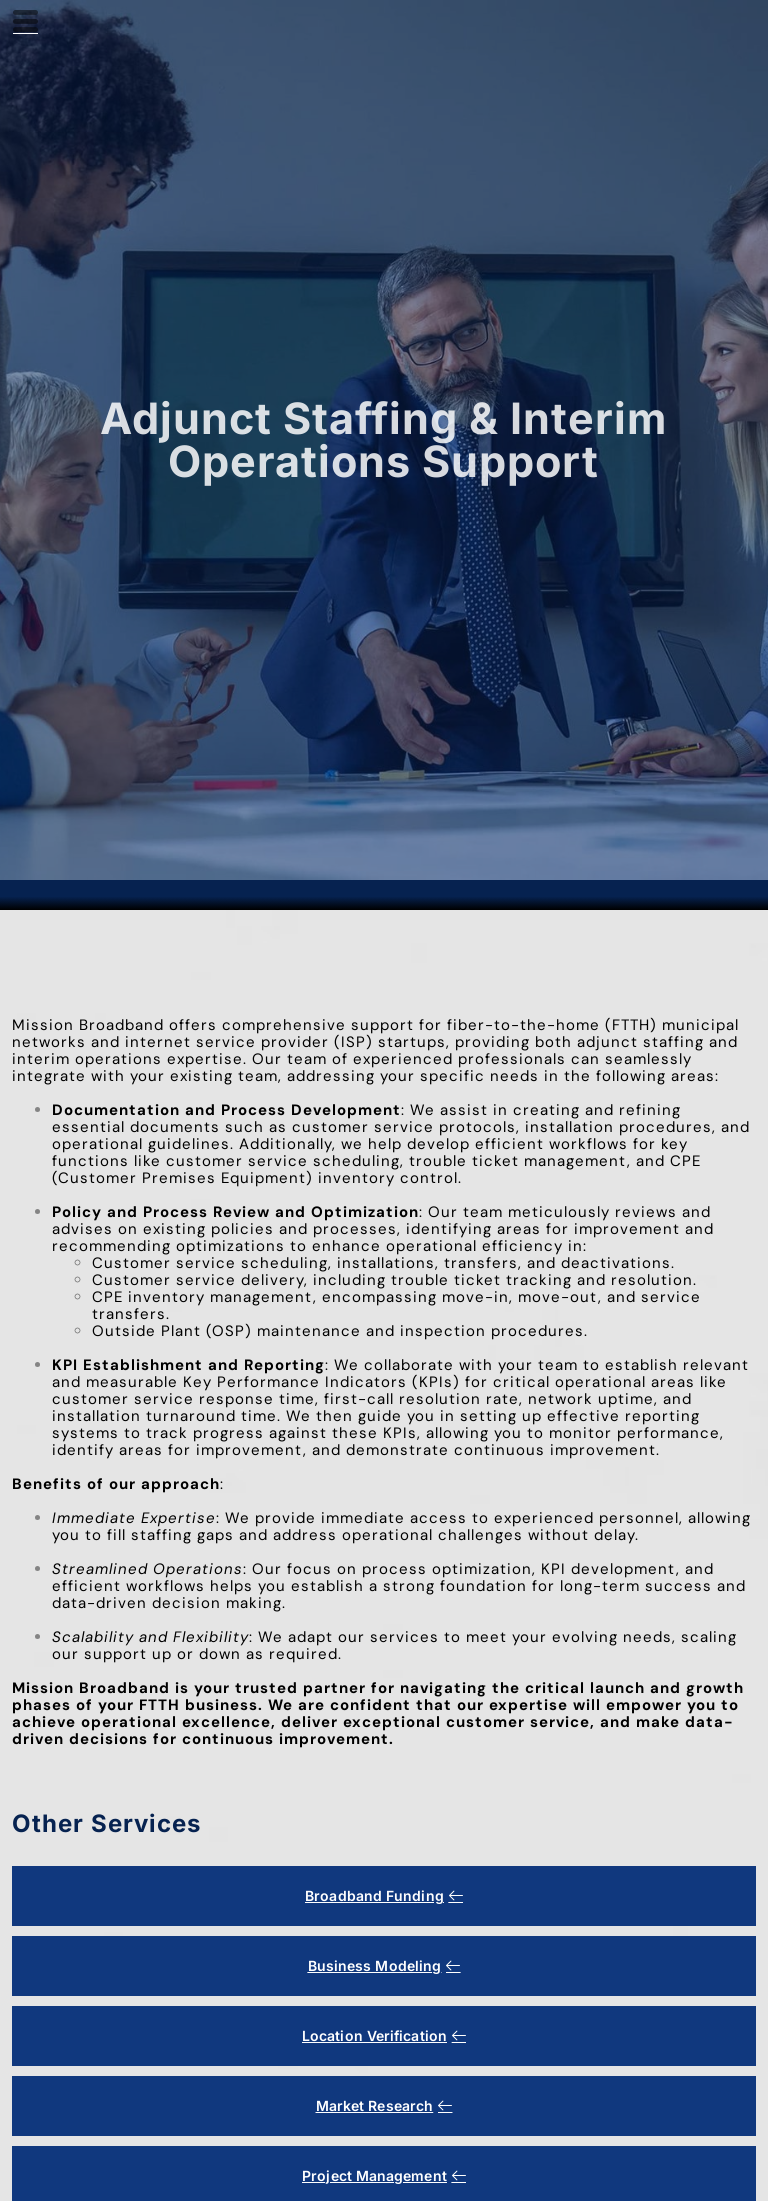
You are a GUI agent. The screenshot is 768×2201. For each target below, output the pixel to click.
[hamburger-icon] (25, 25)
